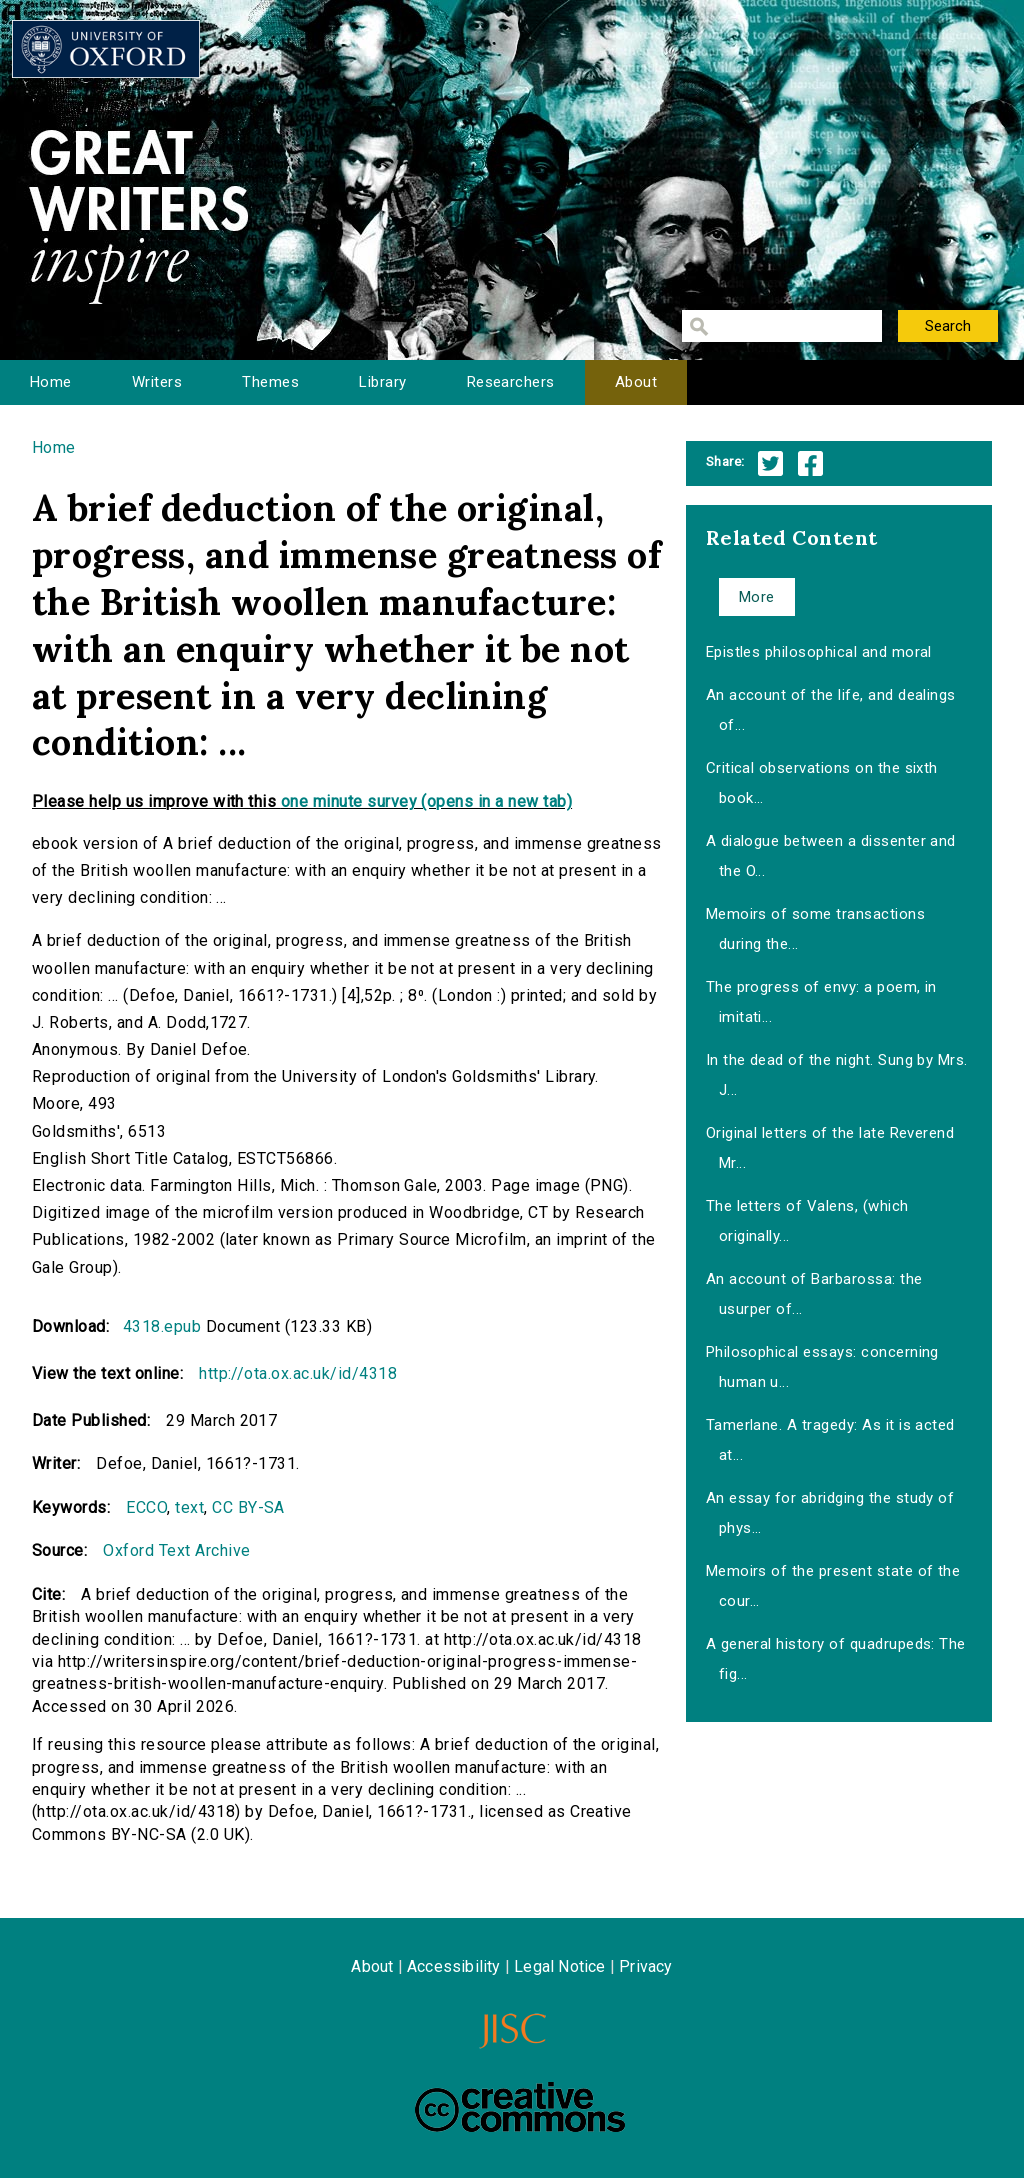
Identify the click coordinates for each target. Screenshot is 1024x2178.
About (636, 382)
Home (51, 382)
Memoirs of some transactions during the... (815, 929)
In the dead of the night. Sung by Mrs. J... (837, 1075)
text (189, 1507)
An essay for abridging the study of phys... (830, 1513)
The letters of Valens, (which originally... (807, 1221)
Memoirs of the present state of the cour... (833, 1586)
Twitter (770, 463)
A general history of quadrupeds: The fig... (836, 1659)
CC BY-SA (248, 1507)
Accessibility (454, 1966)
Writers (157, 382)
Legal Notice (559, 1966)
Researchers (511, 382)
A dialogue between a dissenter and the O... (831, 856)
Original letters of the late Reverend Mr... (830, 1148)
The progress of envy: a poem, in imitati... (821, 1002)
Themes (270, 382)
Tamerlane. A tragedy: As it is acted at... (830, 1440)
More (757, 597)
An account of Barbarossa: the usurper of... (814, 1294)
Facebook (810, 463)
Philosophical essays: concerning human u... (822, 1367)
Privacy (645, 1966)
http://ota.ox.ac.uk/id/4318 (298, 1373)
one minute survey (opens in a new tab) (426, 801)
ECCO (146, 1507)
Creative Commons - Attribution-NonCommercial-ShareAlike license (520, 2107)
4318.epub (162, 1326)
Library (382, 382)
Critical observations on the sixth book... (822, 783)
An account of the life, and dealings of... (831, 710)
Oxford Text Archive (176, 1550)
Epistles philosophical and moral (819, 652)
